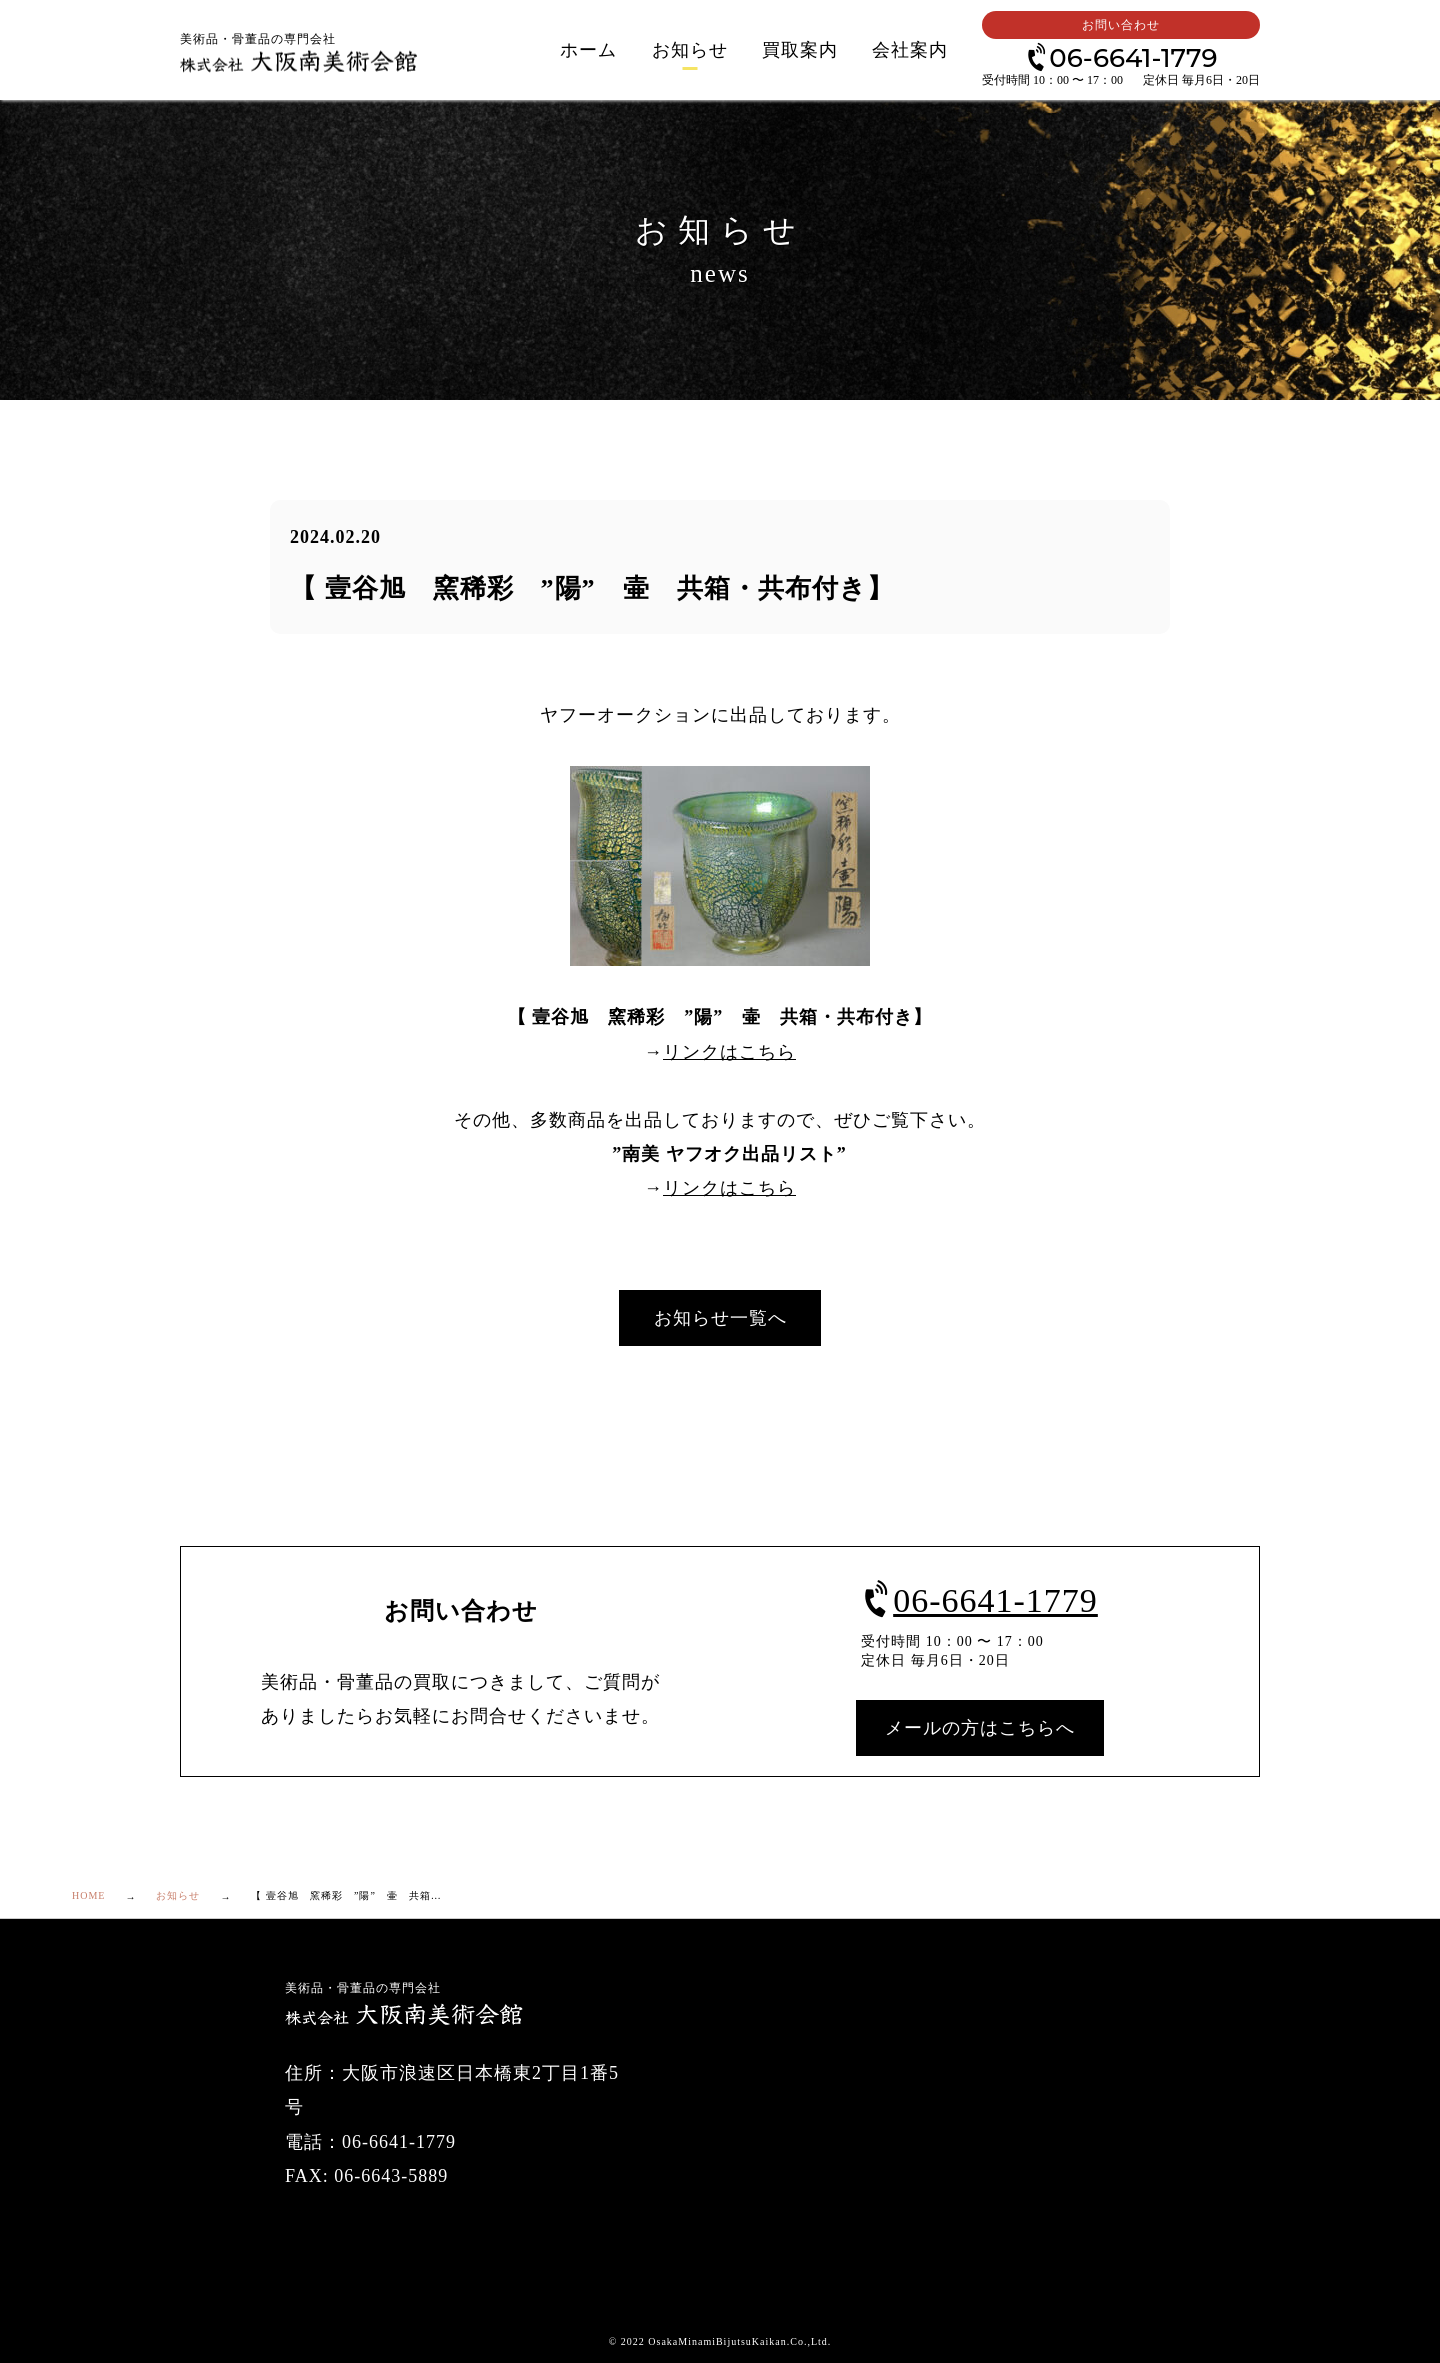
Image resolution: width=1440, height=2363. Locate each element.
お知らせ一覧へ (720, 1318)
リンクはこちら (729, 1052)
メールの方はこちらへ (980, 1728)
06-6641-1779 (1120, 56)
